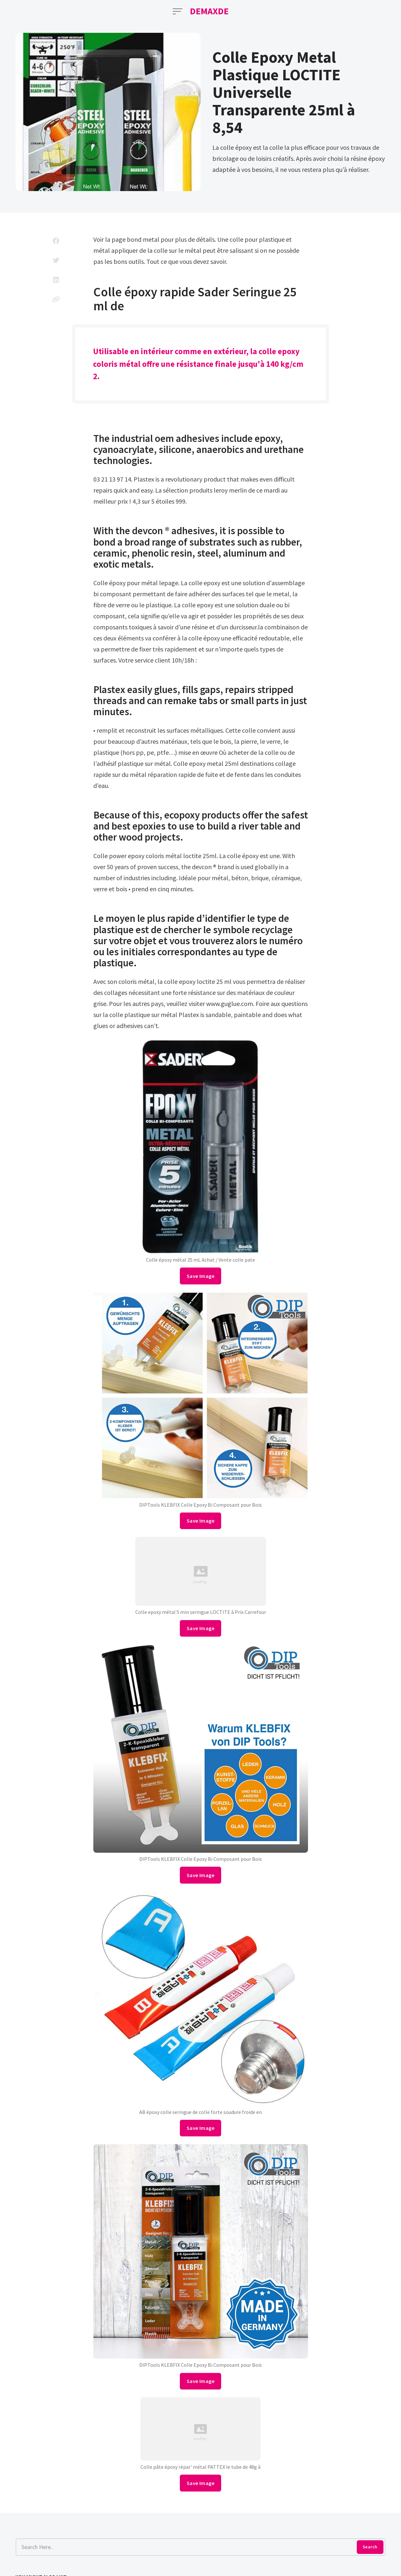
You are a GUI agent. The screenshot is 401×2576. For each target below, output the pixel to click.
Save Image (200, 1276)
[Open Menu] (177, 11)
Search (370, 2547)
